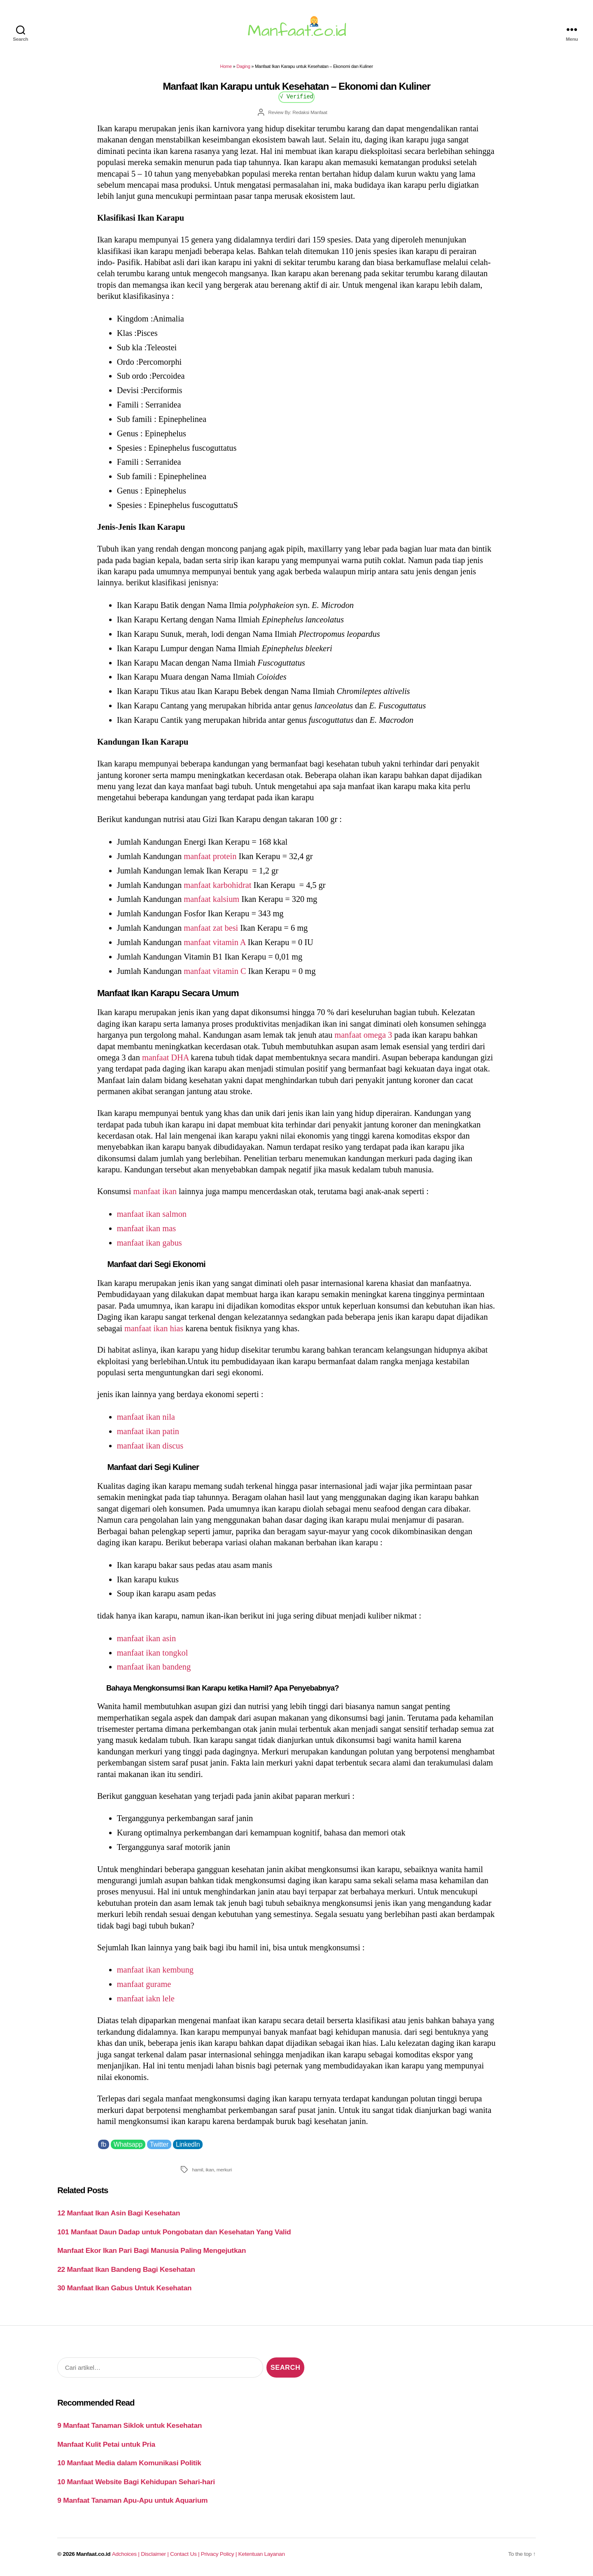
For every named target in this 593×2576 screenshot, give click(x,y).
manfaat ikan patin (148, 1431)
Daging (243, 66)
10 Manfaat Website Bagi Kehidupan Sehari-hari (136, 2482)
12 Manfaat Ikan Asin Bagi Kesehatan (118, 2213)
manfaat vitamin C (215, 971)
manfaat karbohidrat (217, 885)
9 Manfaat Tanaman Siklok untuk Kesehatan (129, 2425)
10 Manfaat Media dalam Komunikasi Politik (129, 2463)
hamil (197, 2169)
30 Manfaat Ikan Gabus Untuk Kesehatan (124, 2288)
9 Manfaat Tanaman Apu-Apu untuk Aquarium (132, 2500)
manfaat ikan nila (146, 1416)
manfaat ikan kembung (155, 1969)
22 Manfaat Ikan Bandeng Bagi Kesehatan (126, 2269)
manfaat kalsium (211, 899)
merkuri (224, 2169)
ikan (209, 2169)
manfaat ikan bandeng (154, 1666)
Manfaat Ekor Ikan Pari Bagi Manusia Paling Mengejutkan (151, 2250)
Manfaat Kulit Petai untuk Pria (106, 2444)
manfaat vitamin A (214, 942)
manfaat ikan (154, 1191)
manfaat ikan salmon (152, 1213)
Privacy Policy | (219, 2554)
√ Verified (296, 96)
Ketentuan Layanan (261, 2554)
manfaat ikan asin (146, 1638)
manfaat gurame (144, 1984)
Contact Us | (185, 2554)
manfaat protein (210, 856)
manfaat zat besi (211, 927)
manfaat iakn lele (146, 1998)
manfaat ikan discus (150, 1445)
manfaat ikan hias (153, 1328)
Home (225, 66)
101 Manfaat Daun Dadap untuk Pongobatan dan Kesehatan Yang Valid (174, 2232)
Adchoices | (126, 2554)
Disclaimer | (155, 2554)
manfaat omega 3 (363, 1034)
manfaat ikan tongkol (152, 1652)
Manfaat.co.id (93, 2554)
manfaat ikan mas (146, 1228)
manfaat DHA (165, 1057)
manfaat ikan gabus (149, 1242)
